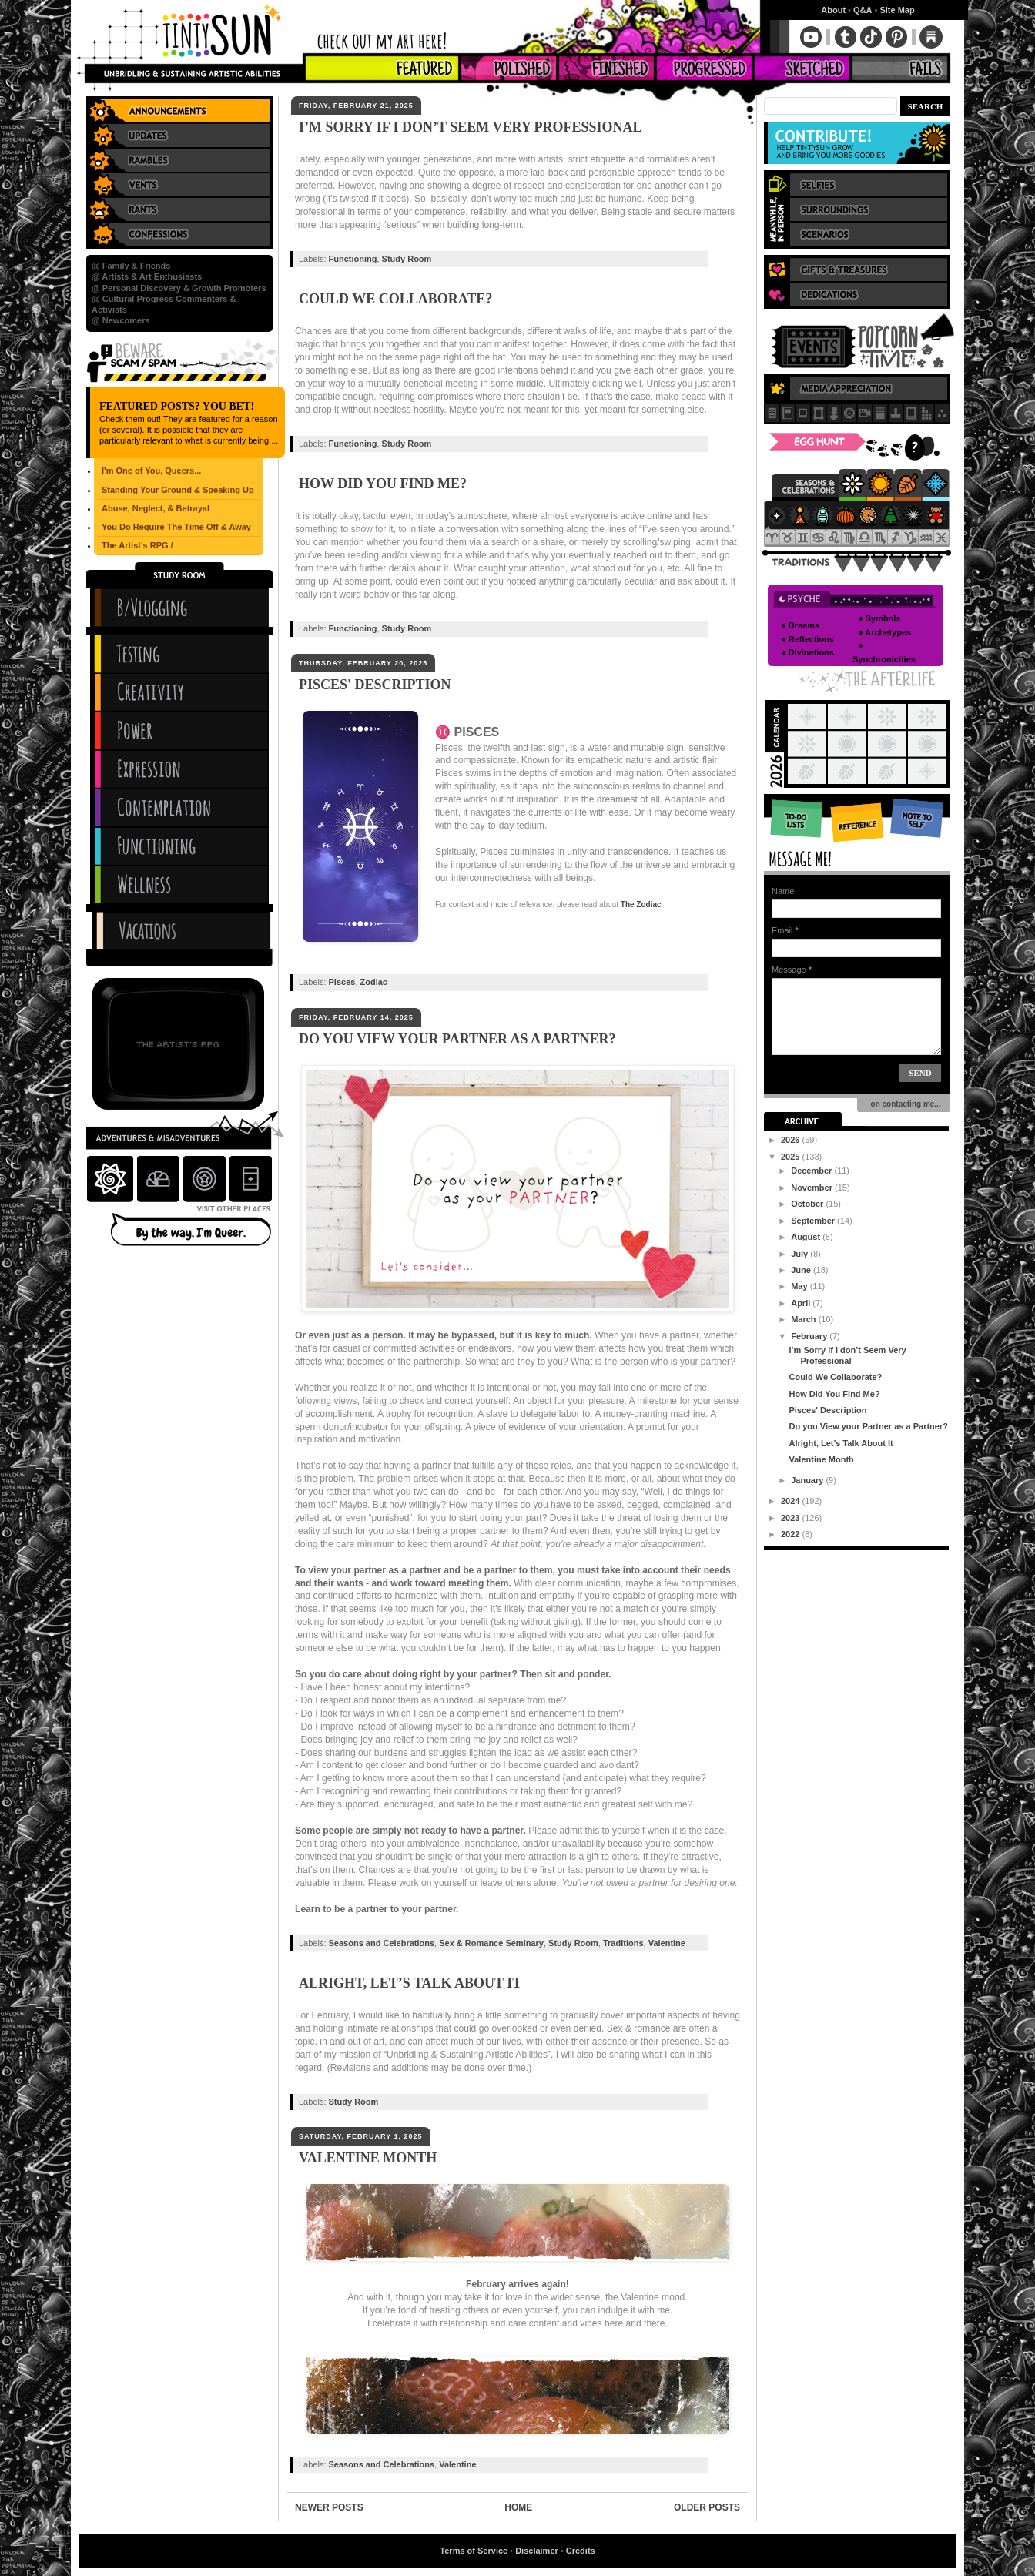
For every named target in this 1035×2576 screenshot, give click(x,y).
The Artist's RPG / (137, 545)
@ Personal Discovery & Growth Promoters (179, 288)
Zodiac (373, 982)
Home (518, 2507)
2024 (791, 1501)
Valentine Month (368, 2158)
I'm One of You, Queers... (151, 470)
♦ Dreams (800, 625)
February (810, 1336)
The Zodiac (641, 904)
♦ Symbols (880, 618)
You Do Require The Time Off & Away (176, 526)
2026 (791, 1139)
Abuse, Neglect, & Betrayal (155, 508)
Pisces (342, 982)
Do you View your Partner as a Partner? (457, 1039)
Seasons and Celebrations (382, 1943)
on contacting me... (903, 1104)
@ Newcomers (121, 320)
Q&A (862, 10)
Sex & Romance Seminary (491, 1943)
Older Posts (707, 2507)
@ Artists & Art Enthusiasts (147, 276)
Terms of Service (473, 2550)
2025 (791, 1156)
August (806, 1236)
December (812, 1170)
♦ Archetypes (885, 632)
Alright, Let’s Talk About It (410, 1983)
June (802, 1270)
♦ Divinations (808, 652)
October (808, 1203)
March (804, 1319)
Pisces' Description (375, 684)
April (801, 1303)
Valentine (666, 1943)
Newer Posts (329, 2507)
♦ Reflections (808, 639)
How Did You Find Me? (383, 483)
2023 (791, 1517)
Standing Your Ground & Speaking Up (178, 489)
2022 (791, 1534)
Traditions (623, 1943)
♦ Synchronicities (884, 652)
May (800, 1286)
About (833, 10)
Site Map (896, 10)
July (800, 1253)
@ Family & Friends (131, 265)
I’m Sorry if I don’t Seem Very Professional (470, 127)
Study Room (407, 258)
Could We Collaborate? (395, 299)
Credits (580, 2550)
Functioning (353, 258)
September (814, 1220)
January (808, 1480)
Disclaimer (536, 2550)
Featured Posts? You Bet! (176, 406)
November (813, 1187)
